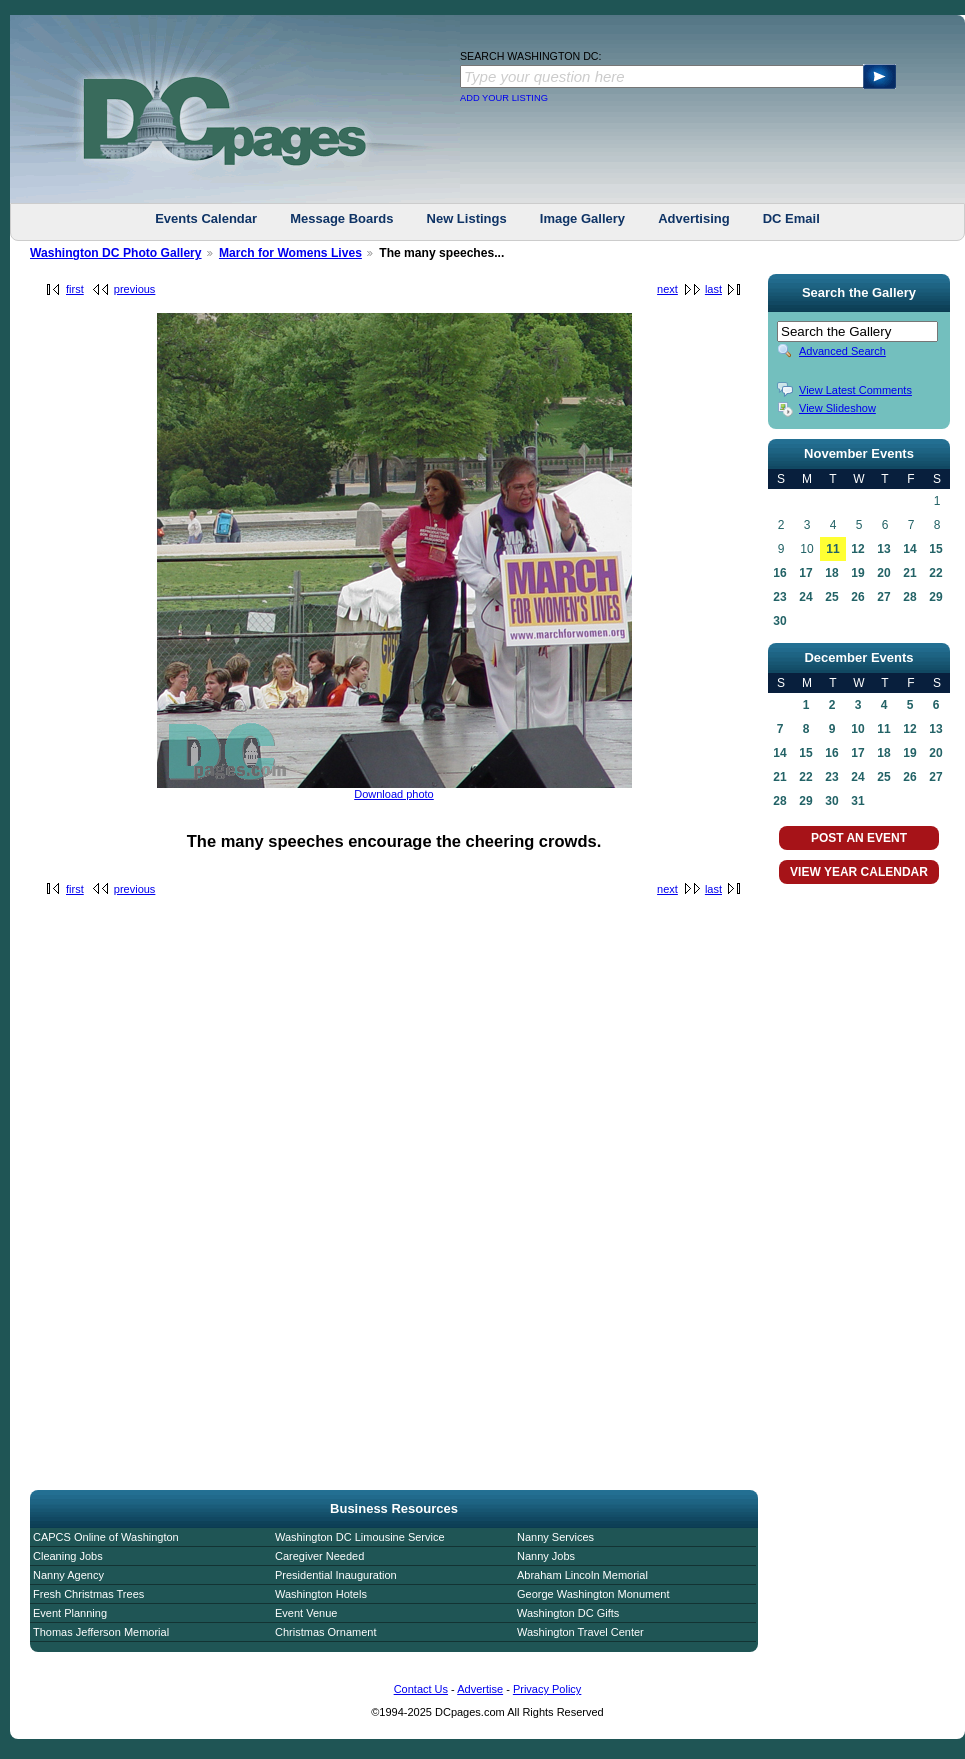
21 (909, 573)
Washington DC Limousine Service (360, 1537)
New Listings (467, 218)
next (667, 289)
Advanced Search (842, 351)
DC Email (791, 218)
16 (779, 573)
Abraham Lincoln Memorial (582, 1575)
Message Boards (341, 218)
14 (909, 549)
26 (857, 597)
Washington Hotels (321, 1594)
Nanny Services (555, 1537)
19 (857, 573)
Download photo (394, 794)
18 (831, 573)
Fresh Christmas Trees (88, 1594)
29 (935, 597)
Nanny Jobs (546, 1556)
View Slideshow (837, 408)
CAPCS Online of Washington (106, 1537)
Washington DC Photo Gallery (116, 253)
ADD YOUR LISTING (504, 98)
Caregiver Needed (319, 1556)
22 (935, 573)
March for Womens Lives (290, 253)
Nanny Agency (68, 1575)
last (713, 289)
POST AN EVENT (859, 838)
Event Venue (306, 1613)
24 (805, 597)
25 (831, 597)
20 (883, 573)
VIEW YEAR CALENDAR (859, 872)
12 (857, 549)
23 (779, 597)
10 (857, 729)
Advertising (694, 218)
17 (805, 573)
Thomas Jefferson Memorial (101, 1632)
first (75, 289)
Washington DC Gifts (568, 1613)
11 (832, 549)
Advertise (480, 1689)
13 (883, 549)
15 (935, 549)
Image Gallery (582, 218)
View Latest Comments (855, 390)
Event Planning (70, 1613)
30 (779, 621)
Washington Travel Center (580, 1632)
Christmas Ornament (325, 1632)
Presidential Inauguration (336, 1575)
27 (883, 597)
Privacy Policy (547, 1689)
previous (135, 289)
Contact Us (421, 1689)
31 (857, 801)
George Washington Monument (593, 1594)
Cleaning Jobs (68, 1556)
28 (909, 597)
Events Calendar (206, 218)
